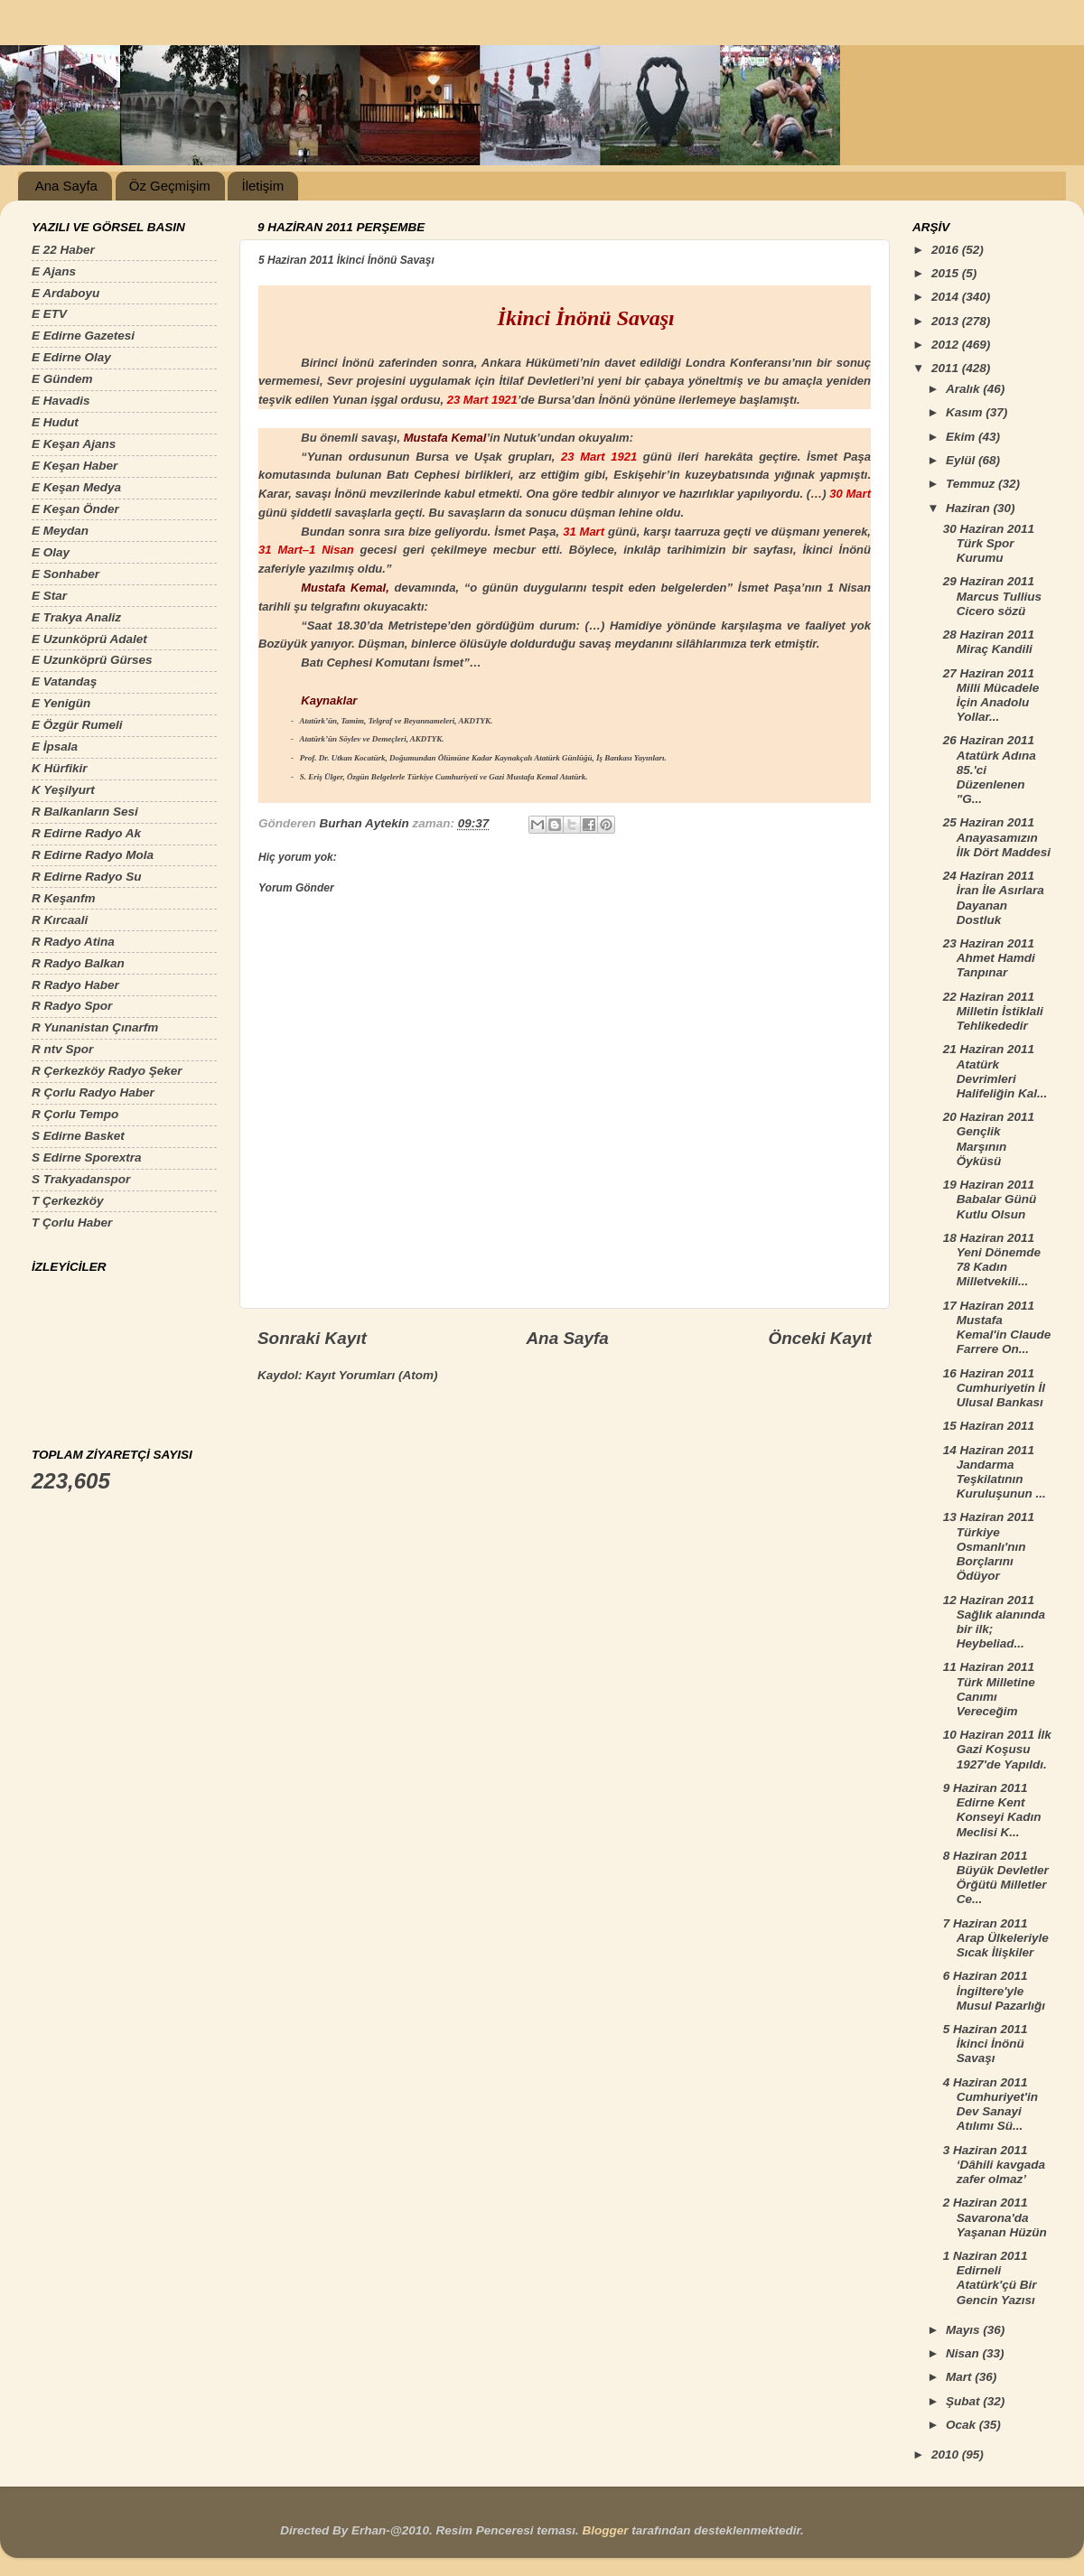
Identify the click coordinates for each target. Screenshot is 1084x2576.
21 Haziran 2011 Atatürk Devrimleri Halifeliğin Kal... (995, 1071)
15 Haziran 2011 (988, 1426)
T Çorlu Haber (72, 1222)
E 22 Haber (63, 250)
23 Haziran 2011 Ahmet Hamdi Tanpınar (989, 958)
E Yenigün (61, 703)
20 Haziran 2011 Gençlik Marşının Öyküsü (988, 1139)
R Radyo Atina (73, 941)
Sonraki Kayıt (312, 1338)
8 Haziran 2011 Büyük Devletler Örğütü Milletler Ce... (996, 1878)
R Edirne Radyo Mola (93, 855)
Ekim (962, 436)
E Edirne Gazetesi (83, 335)
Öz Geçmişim (169, 185)
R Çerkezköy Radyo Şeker (107, 1071)
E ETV (49, 314)
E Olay (51, 552)
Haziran (970, 508)
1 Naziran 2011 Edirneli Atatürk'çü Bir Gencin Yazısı (990, 2278)
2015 (946, 273)
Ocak (962, 2424)
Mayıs (964, 2330)
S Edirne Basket (78, 1136)
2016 (946, 250)
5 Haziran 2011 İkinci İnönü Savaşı (985, 2043)
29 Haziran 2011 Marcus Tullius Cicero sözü (992, 595)
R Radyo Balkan (78, 963)
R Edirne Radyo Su (87, 876)
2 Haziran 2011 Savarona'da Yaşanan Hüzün (995, 2217)
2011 (946, 368)
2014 (946, 296)
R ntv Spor (62, 1049)
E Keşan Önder (75, 509)
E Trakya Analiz (76, 617)
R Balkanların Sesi (85, 811)
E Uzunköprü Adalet (89, 639)
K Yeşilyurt (63, 790)
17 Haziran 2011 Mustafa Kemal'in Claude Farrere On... (997, 1328)
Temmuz (972, 483)
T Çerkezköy (68, 1201)
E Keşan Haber (74, 465)
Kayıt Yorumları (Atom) (371, 1375)
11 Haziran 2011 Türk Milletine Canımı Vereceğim (989, 1689)
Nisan (964, 2353)
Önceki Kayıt (820, 1338)
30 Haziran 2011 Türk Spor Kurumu (988, 543)
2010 (946, 2454)
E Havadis (61, 400)
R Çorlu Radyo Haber (93, 1092)
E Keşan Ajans (74, 444)
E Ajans (54, 271)
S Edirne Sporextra (87, 1157)
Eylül (962, 460)
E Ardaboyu (65, 293)
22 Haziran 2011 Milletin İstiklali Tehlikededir (993, 1011)
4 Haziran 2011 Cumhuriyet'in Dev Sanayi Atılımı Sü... (990, 2104)
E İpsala (55, 746)
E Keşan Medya (76, 487)
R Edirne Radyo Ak (86, 833)
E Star (49, 595)
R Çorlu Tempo (75, 1114)
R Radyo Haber (75, 985)
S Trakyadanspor (81, 1179)
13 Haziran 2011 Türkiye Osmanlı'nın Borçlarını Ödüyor (988, 1546)
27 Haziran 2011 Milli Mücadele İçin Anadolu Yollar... (991, 695)
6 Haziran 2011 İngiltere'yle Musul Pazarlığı (994, 1990)
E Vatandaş (64, 681)
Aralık (964, 389)
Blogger (605, 2530)
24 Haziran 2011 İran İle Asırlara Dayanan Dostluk (993, 898)
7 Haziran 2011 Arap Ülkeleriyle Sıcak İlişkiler (996, 1938)
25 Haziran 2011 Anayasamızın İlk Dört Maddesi (997, 837)
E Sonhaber (65, 574)
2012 (946, 344)
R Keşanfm (64, 898)
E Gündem (62, 379)
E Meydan (60, 530)
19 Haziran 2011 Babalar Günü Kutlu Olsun (990, 1199)
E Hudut (55, 422)
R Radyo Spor (72, 1006)
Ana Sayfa (66, 185)
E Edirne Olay (71, 357)
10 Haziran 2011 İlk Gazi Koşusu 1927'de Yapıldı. (997, 1749)
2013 (946, 321)
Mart (960, 2377)
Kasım (966, 412)
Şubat (964, 2401)
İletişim (262, 185)
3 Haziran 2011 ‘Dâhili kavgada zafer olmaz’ (994, 2164)
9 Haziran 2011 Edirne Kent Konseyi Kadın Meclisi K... (992, 1810)
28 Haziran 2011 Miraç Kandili (988, 642)
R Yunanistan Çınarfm (95, 1027)
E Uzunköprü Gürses (92, 660)
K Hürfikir (60, 768)
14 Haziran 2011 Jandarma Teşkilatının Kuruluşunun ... (994, 1472)
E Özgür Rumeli (77, 725)
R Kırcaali (60, 920)
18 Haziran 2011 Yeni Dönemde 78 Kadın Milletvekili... (992, 1260)
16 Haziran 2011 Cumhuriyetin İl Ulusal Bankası (994, 1388)
